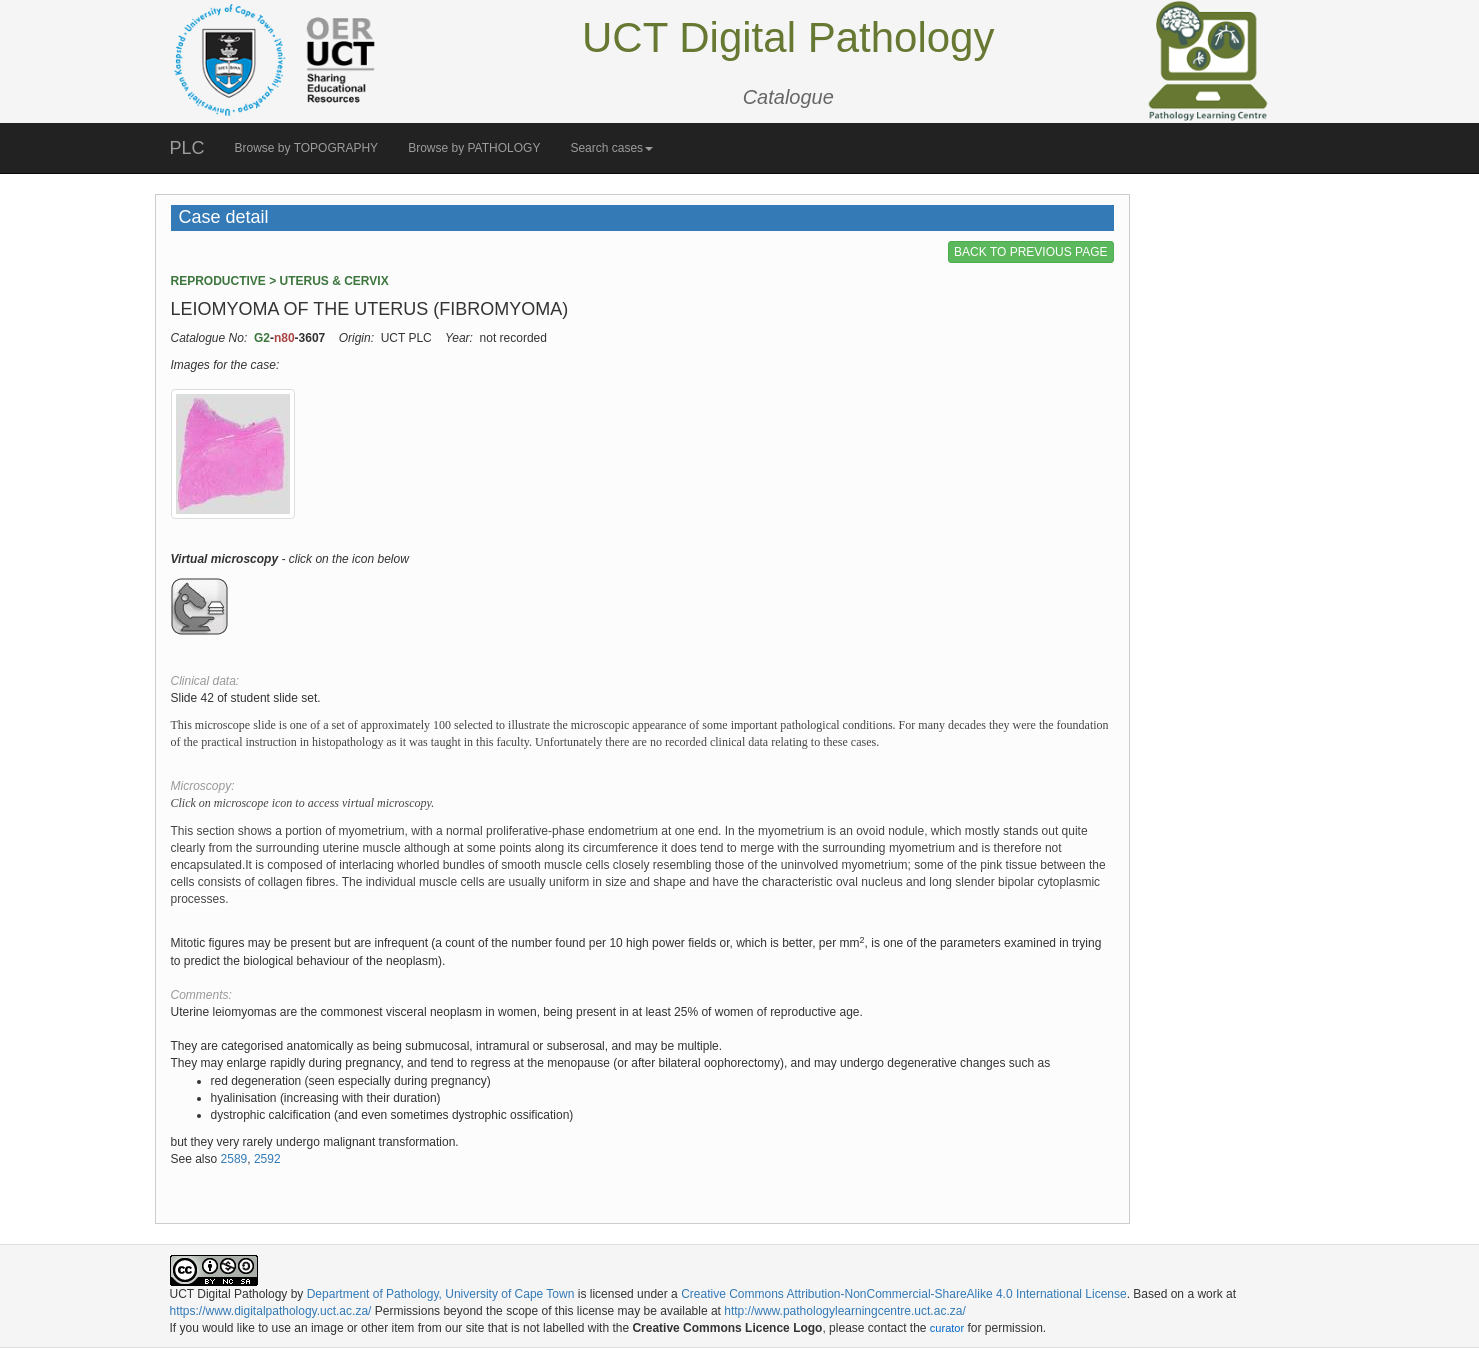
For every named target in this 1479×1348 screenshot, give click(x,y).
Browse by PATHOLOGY (474, 148)
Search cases (611, 148)
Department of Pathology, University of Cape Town (441, 1294)
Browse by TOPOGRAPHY (307, 148)
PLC (187, 148)
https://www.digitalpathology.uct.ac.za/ (271, 1311)
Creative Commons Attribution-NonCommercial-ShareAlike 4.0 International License (904, 1294)
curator (947, 1328)
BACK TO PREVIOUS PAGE (1030, 252)
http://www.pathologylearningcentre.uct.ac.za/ (844, 1311)
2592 (267, 1159)
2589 (234, 1159)
